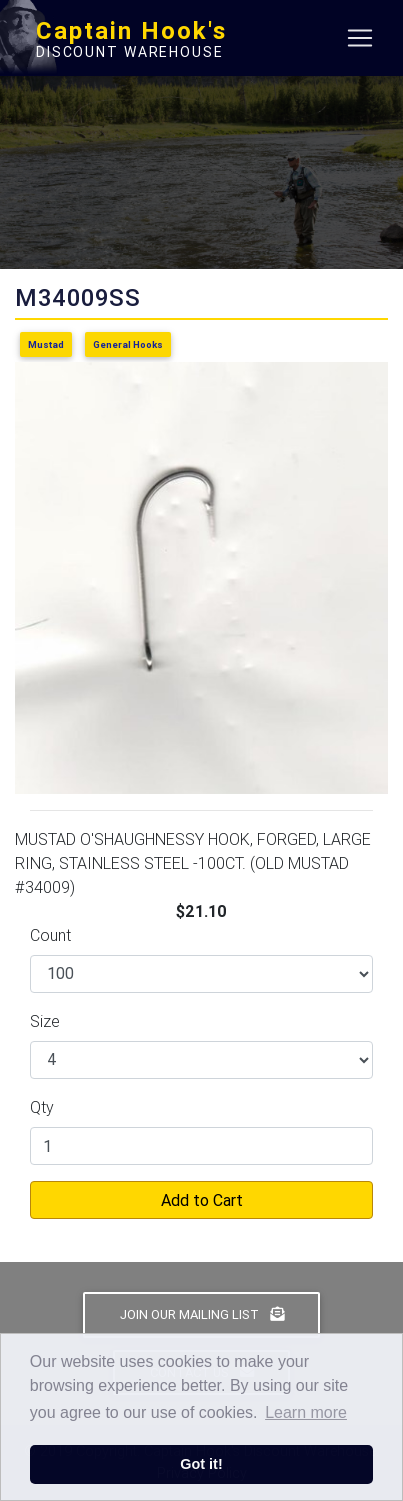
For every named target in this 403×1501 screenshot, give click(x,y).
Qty (42, 1107)
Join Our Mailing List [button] (202, 1314)
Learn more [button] (306, 1412)
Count (50, 935)
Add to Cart (202, 1200)
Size (45, 1021)
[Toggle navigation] (360, 38)
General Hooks (128, 344)
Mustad (46, 344)
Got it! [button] (201, 1464)
